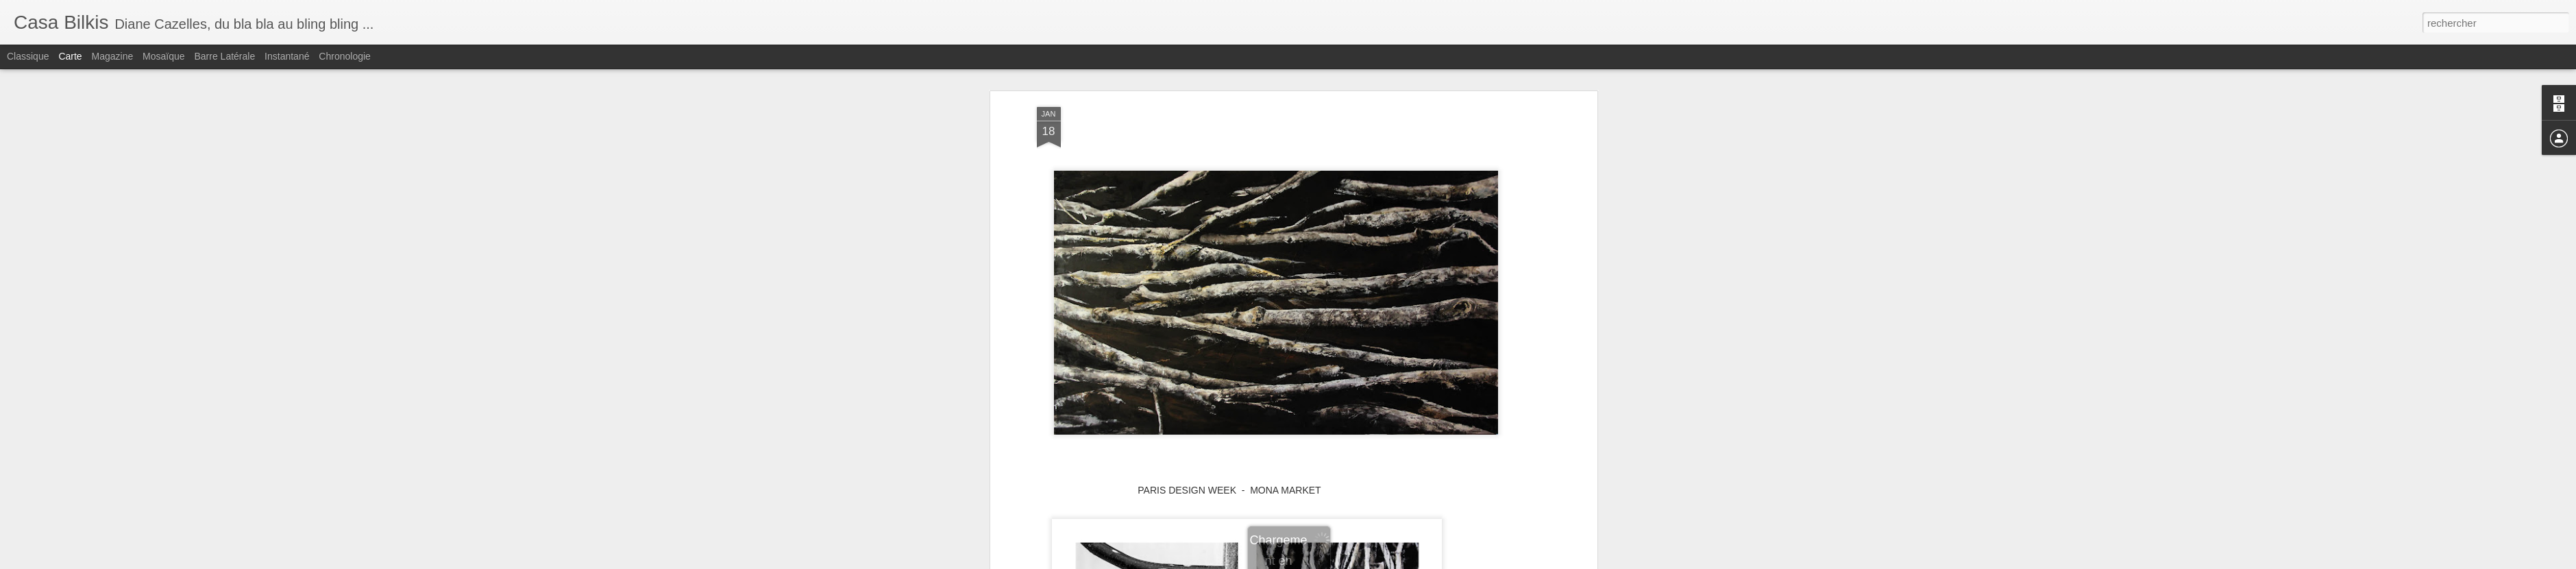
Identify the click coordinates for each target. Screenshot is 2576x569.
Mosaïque (163, 56)
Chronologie (345, 56)
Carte (70, 56)
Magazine (113, 56)
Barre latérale (224, 56)
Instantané (287, 56)
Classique (28, 56)
